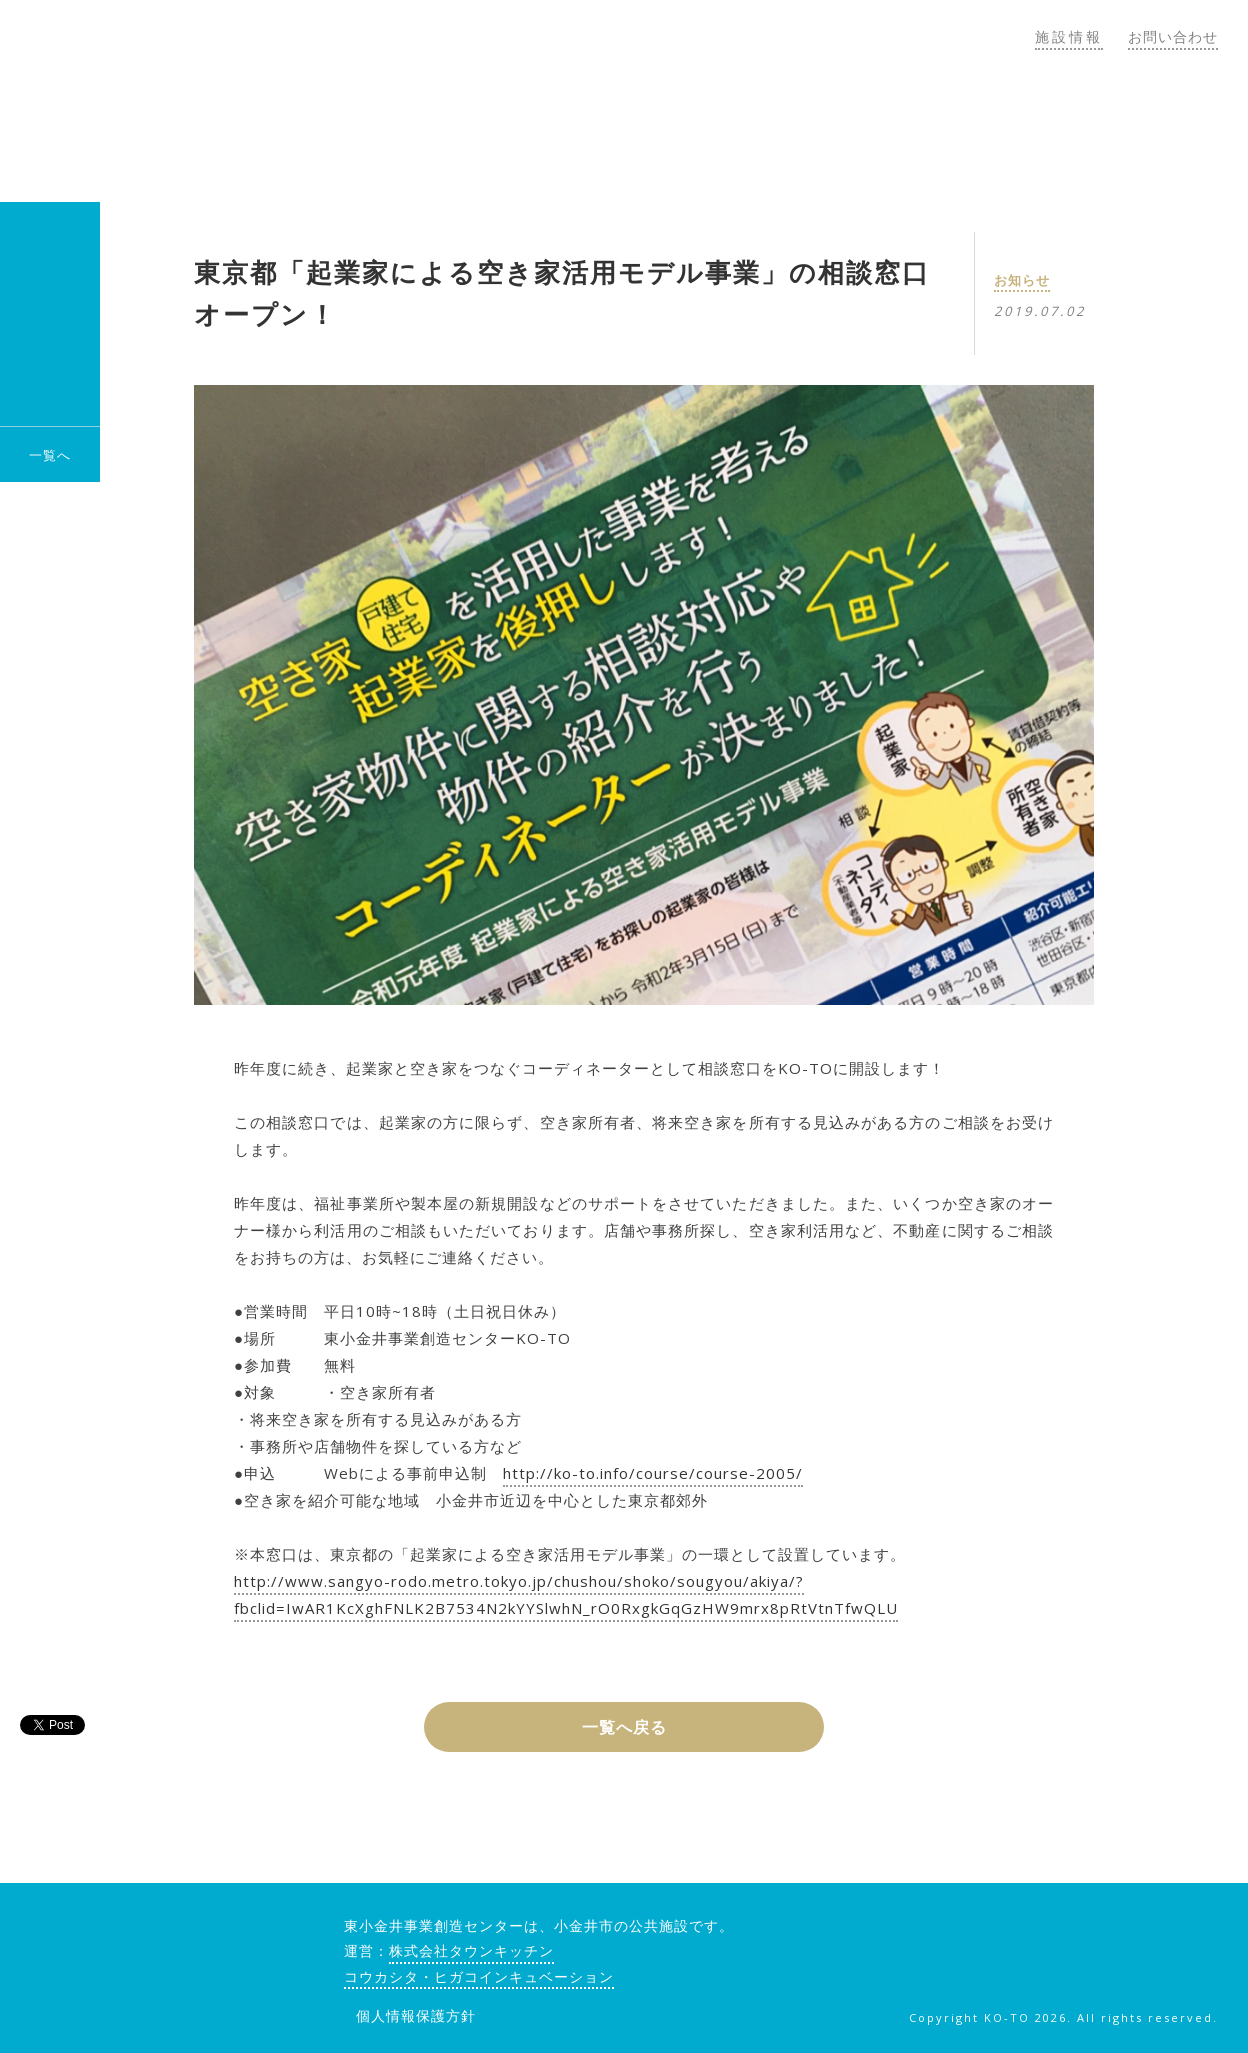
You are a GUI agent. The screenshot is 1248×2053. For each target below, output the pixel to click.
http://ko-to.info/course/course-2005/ (653, 1473)
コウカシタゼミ (778, 128)
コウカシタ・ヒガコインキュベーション (479, 1976)
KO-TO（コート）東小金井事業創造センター (248, 101)
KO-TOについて (579, 128)
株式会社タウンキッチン (471, 1950)
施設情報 (1069, 36)
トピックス (948, 128)
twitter (1132, 1933)
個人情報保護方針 (416, 2015)
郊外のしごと (1110, 128)
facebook (1081, 1933)
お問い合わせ (1173, 36)
